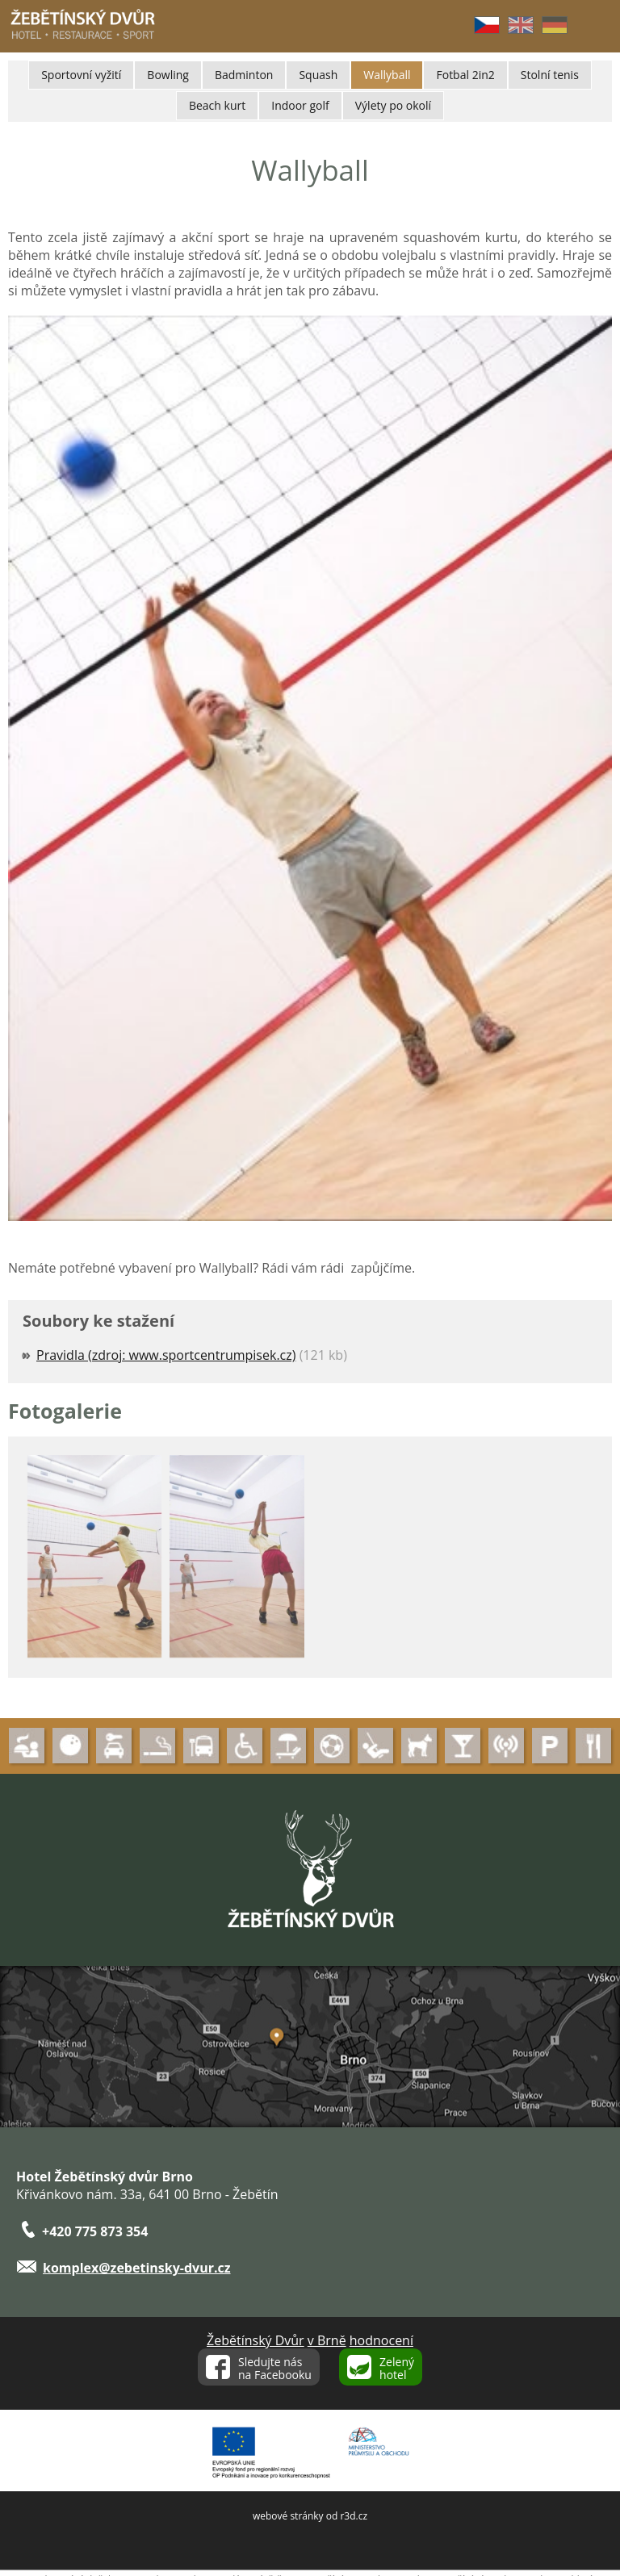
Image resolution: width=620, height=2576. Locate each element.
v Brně (327, 2340)
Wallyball (386, 74)
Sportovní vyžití (81, 74)
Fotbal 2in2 (465, 74)
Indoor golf (300, 105)
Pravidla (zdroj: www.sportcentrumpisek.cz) (165, 1355)
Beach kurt (217, 105)
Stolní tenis (550, 74)
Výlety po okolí (393, 105)
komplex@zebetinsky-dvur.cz (137, 2268)
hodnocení (381, 2340)
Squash (318, 74)
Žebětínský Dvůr (255, 2340)
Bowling (168, 74)
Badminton (244, 74)
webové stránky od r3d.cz (310, 2516)
